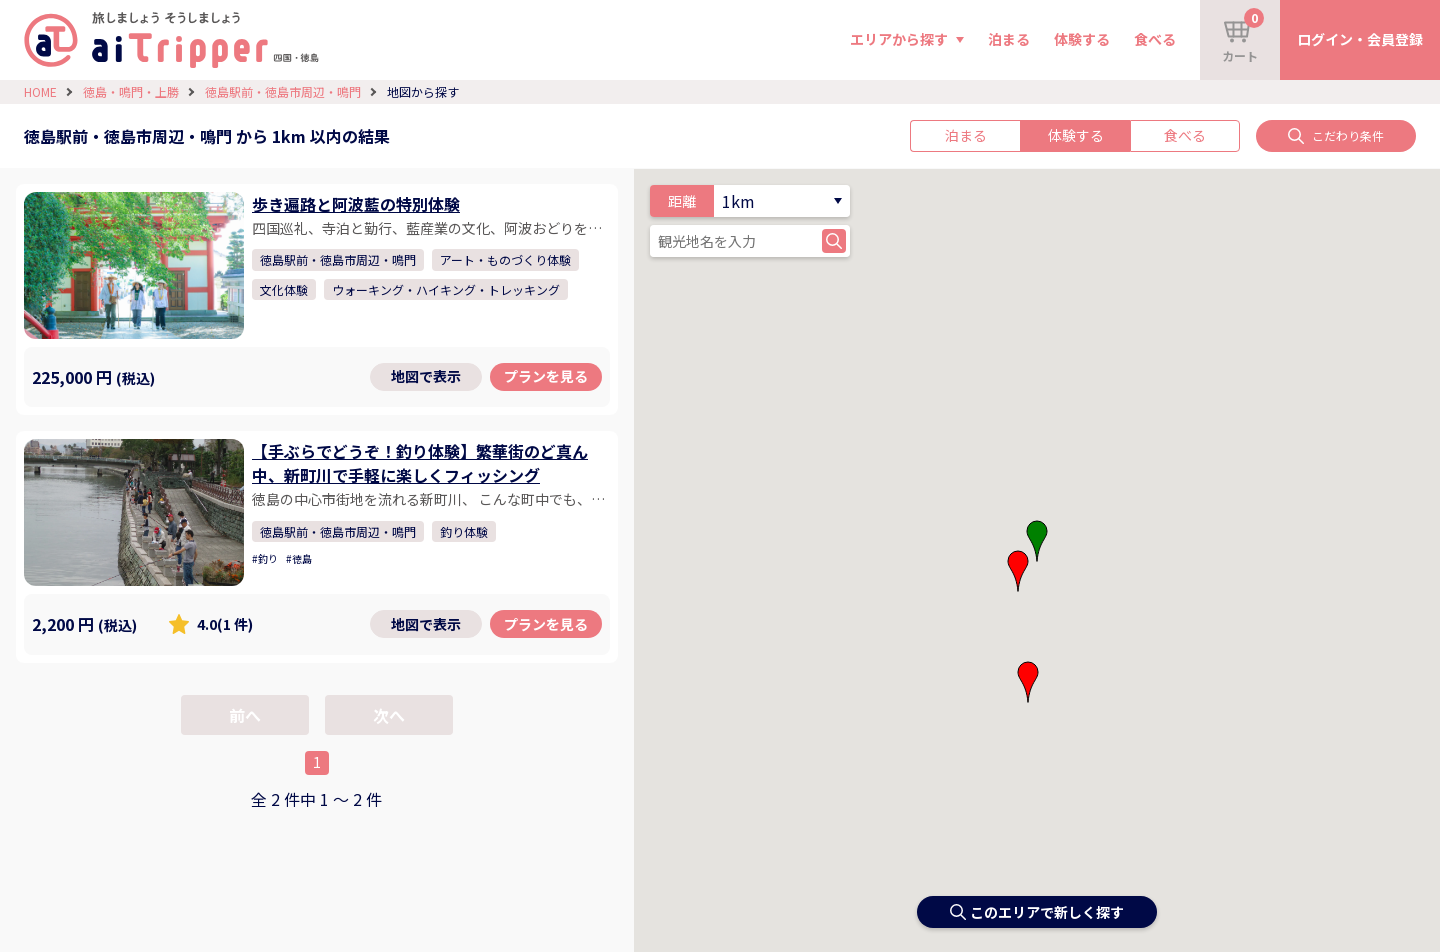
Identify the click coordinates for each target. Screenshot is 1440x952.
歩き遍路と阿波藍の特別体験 (356, 204)
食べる (1155, 39)
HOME (40, 91)
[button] (1018, 571)
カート (1243, 36)
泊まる (1009, 39)
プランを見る (546, 376)
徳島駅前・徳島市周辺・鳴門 (283, 91)
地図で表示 (426, 376)
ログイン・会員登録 (1360, 39)
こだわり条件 (1336, 135)
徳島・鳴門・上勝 (131, 91)
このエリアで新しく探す (1037, 912)
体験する (1082, 39)
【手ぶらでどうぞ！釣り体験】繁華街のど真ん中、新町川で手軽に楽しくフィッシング (420, 463)
